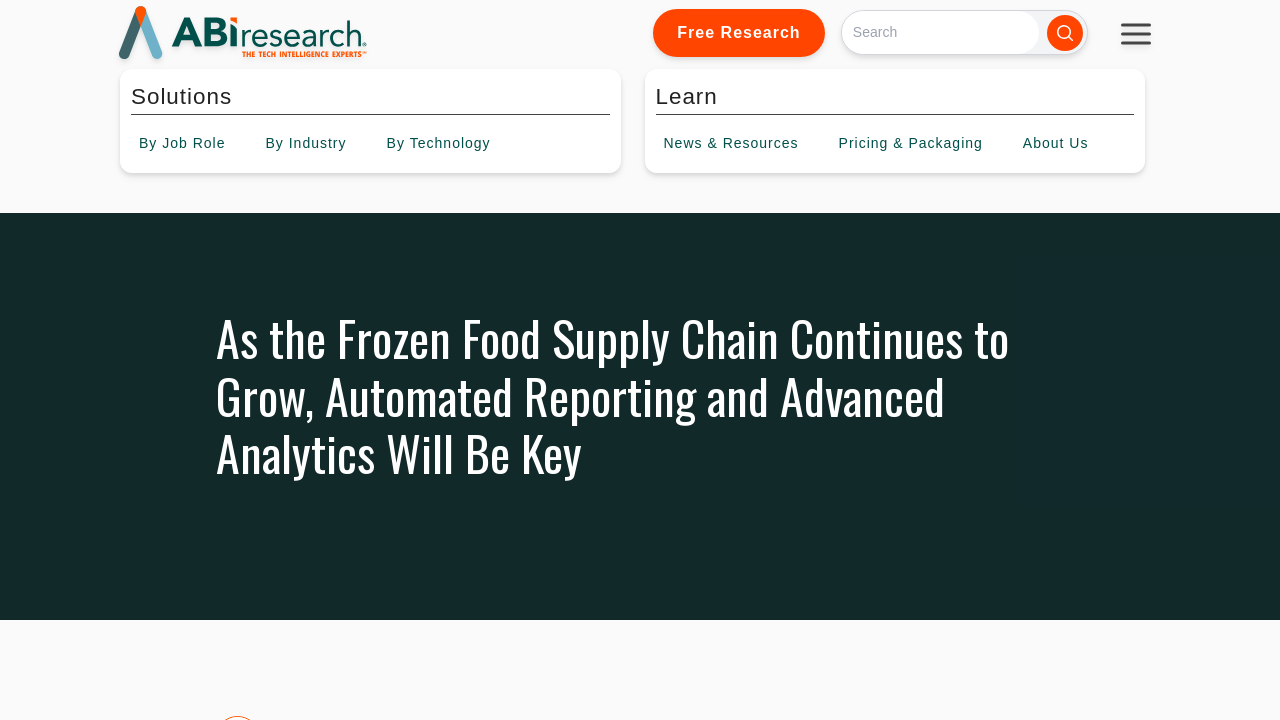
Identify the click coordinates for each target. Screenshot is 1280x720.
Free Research (738, 32)
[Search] (940, 32)
